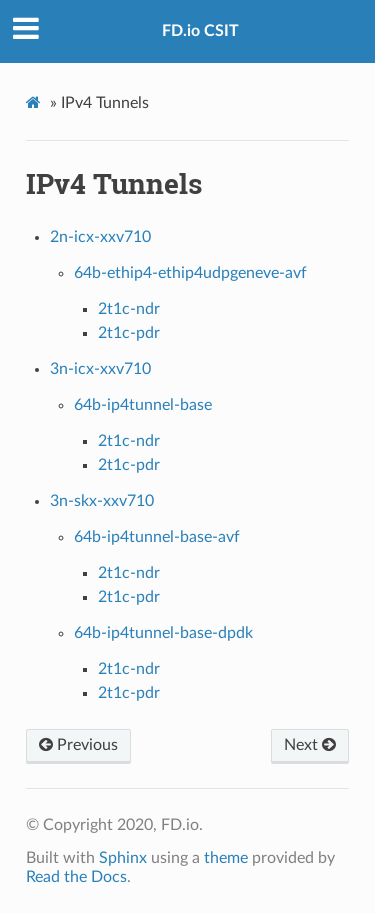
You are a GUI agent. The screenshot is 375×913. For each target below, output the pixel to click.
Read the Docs (76, 877)
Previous (78, 745)
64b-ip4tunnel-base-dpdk (163, 633)
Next (310, 745)
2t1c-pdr (129, 333)
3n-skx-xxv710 (102, 501)
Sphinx (123, 858)
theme (226, 858)
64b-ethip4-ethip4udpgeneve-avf (190, 273)
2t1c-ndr (129, 309)
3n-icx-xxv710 (100, 369)
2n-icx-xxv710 (100, 237)
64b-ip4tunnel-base (143, 405)
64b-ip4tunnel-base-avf (157, 537)
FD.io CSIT (200, 31)
